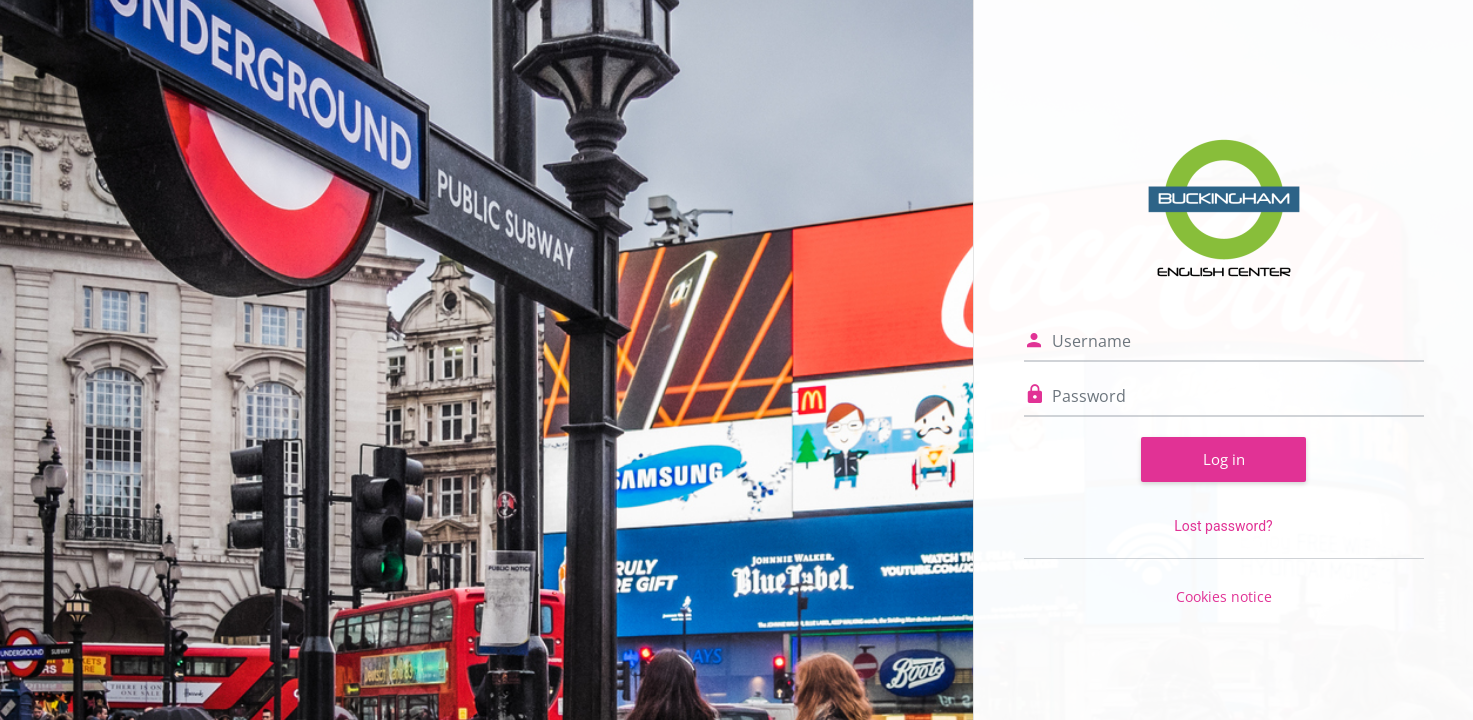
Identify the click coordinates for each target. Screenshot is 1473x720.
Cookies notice (1224, 596)
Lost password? (1223, 526)
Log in (1224, 459)
